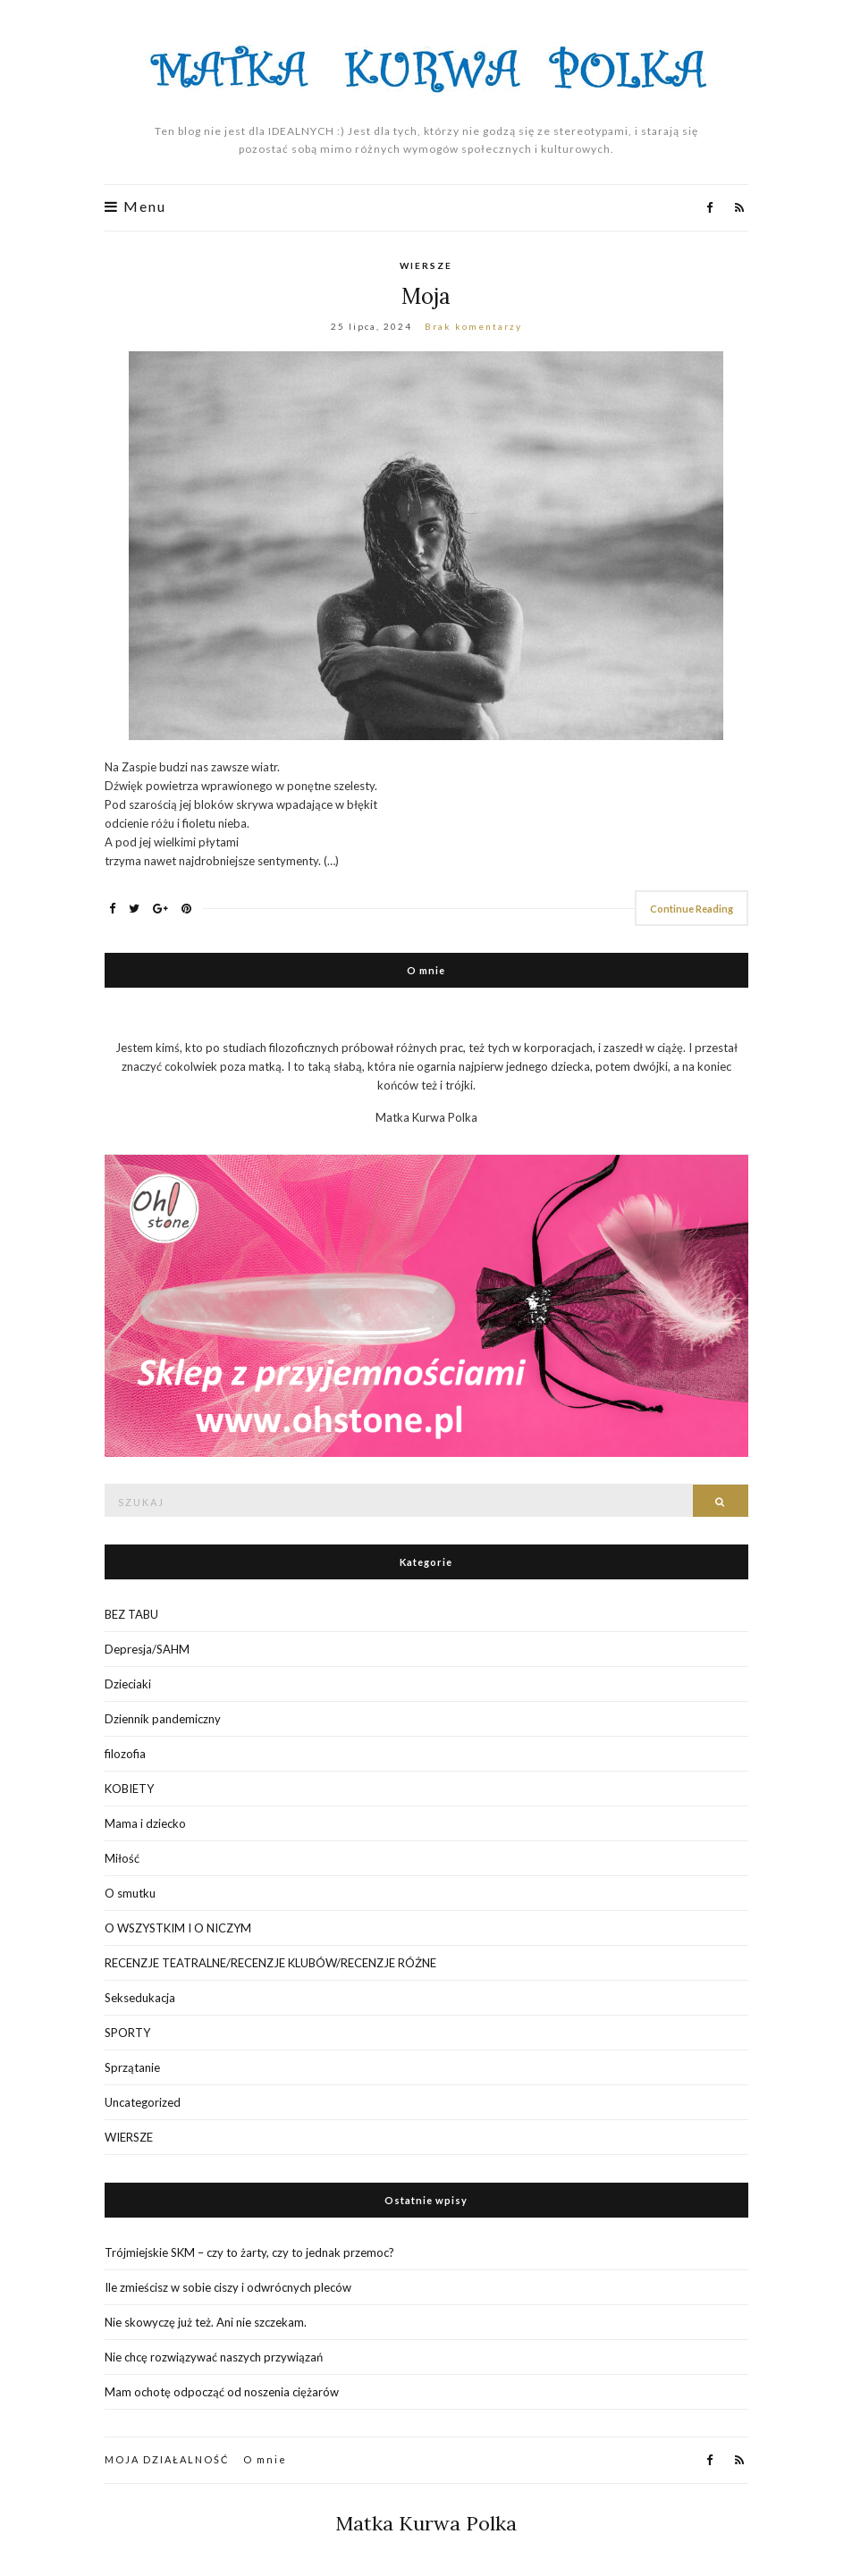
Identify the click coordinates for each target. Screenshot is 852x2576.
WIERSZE (426, 265)
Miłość (122, 1858)
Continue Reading (691, 908)
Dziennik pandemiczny (163, 1719)
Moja (426, 296)
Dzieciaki (128, 1684)
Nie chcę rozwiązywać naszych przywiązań (214, 2357)
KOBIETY (129, 1788)
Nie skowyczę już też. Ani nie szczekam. (206, 2322)
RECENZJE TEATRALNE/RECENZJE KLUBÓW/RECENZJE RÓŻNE (270, 1963)
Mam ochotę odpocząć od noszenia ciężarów (222, 2392)
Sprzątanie (132, 2067)
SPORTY (127, 2032)
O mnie (265, 2459)
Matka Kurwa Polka (426, 2523)
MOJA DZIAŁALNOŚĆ (167, 2459)
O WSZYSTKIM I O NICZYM (178, 1928)
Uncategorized (143, 2102)
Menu (135, 206)
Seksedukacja (140, 1998)
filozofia (125, 1754)
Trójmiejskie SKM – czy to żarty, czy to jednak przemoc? (249, 2252)
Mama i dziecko (145, 1823)
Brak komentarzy (473, 326)
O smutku (130, 1893)
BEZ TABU (131, 1614)
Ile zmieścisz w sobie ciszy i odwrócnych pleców (228, 2287)
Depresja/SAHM (147, 1649)
